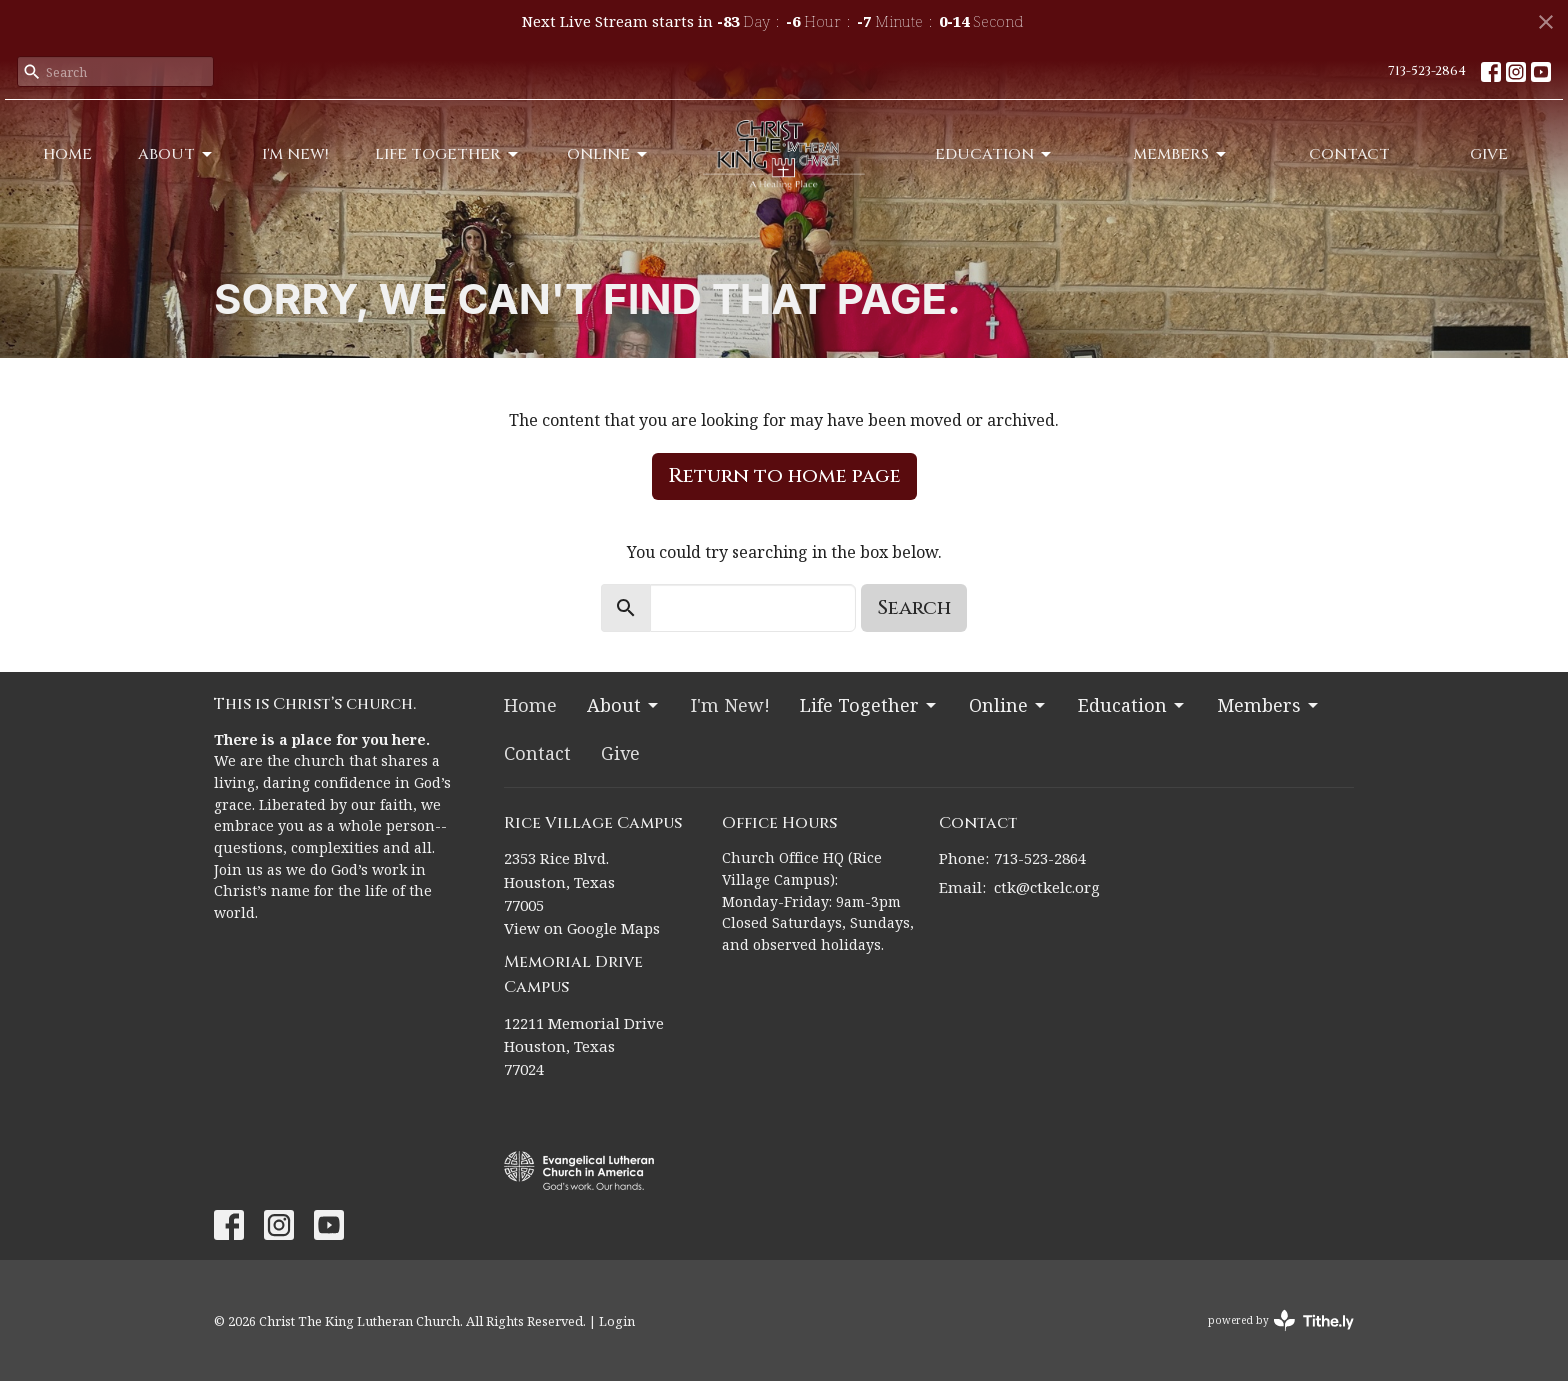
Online (608, 154)
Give (1489, 154)
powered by (1281, 1320)
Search (914, 607)
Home (67, 154)
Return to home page (784, 475)
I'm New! (295, 154)
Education (994, 154)
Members (1181, 154)
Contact (1349, 154)
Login (617, 1321)
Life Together (448, 154)
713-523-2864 (1427, 71)
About (176, 154)
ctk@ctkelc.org (1047, 887)
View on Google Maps (582, 928)
